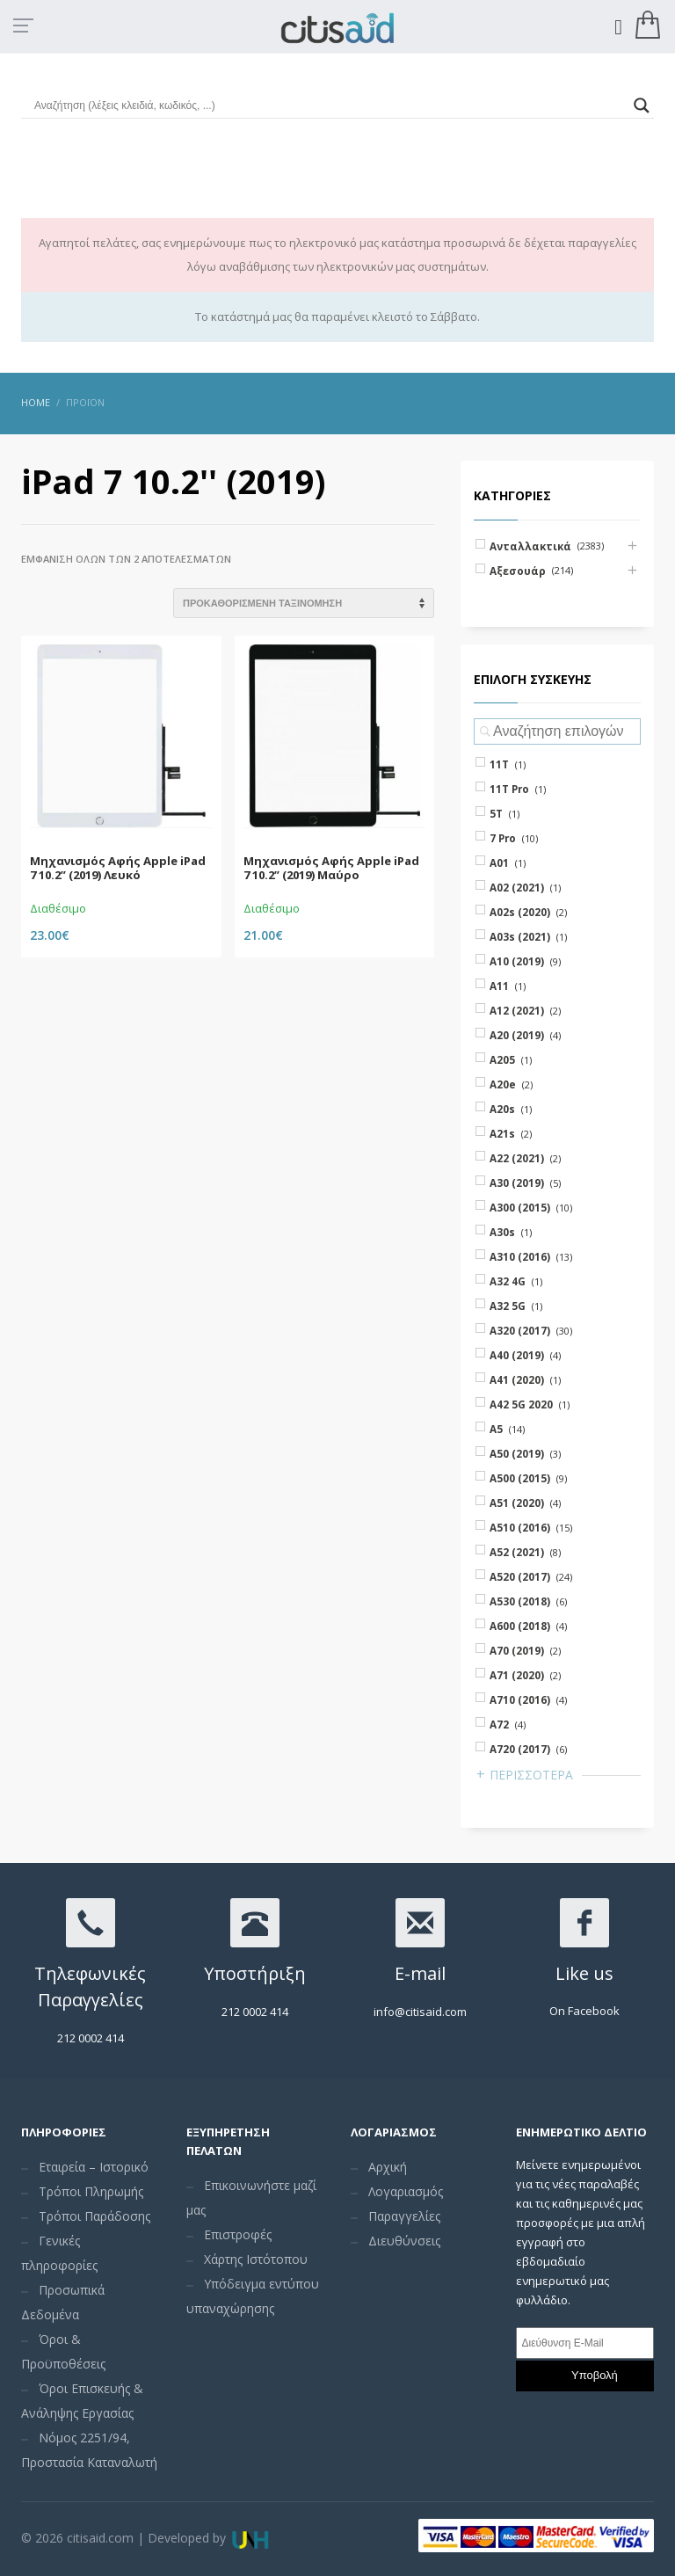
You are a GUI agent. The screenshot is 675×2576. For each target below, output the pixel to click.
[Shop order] (303, 603)
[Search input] (329, 105)
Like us (584, 1973)
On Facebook (584, 2011)
